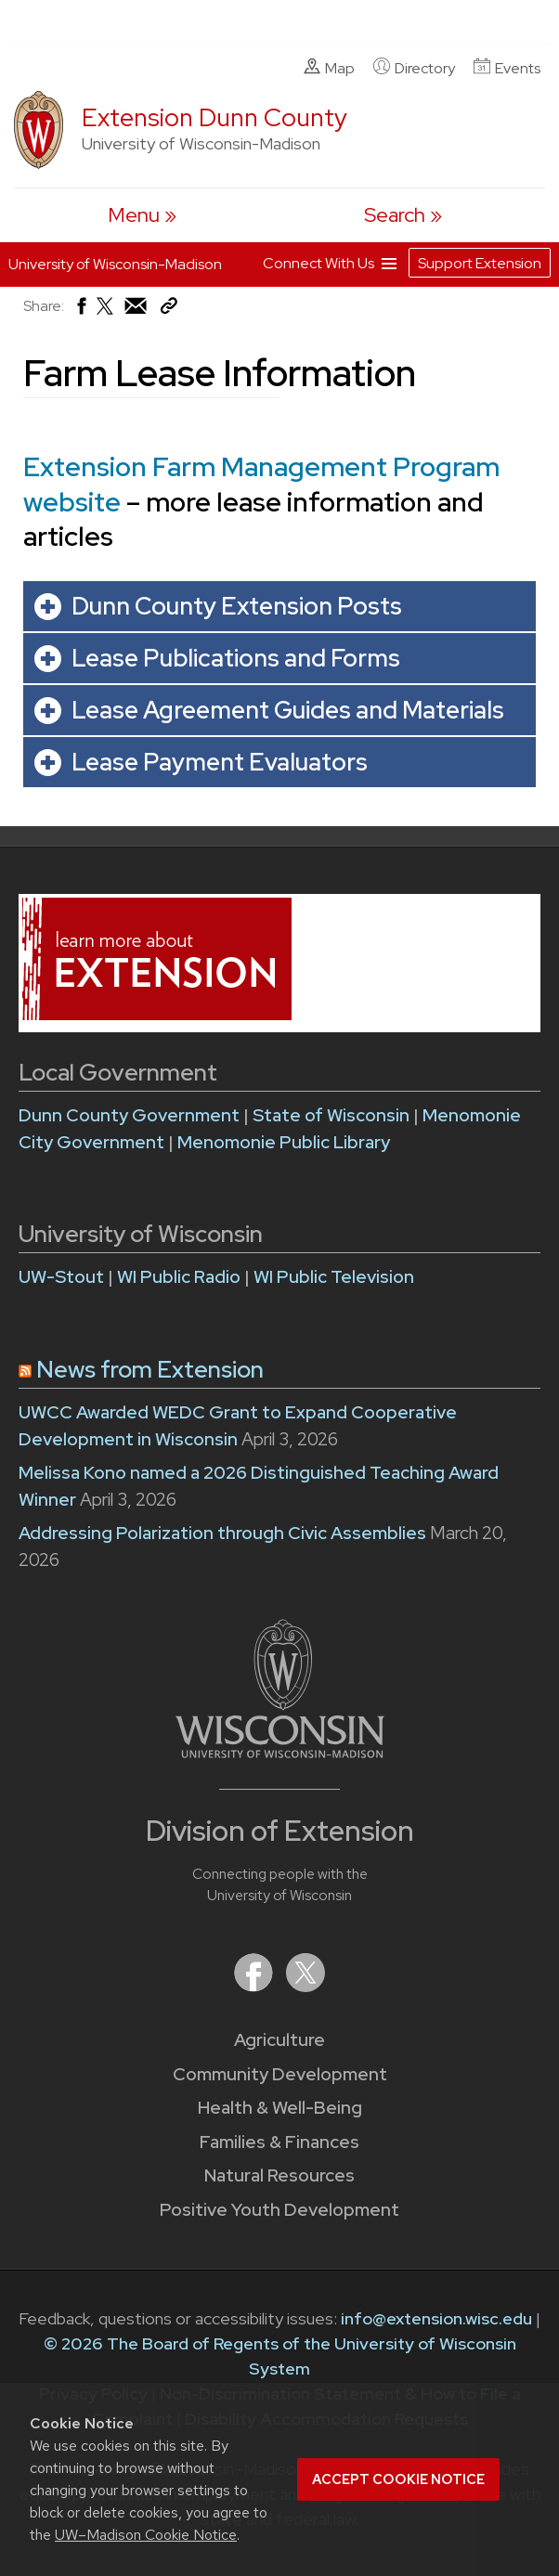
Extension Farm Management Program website (261, 484)
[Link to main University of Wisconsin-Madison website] (280, 1752)
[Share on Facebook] (80, 310)
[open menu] (142, 214)
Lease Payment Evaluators (220, 762)
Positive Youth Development (279, 2209)
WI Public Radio (178, 1276)
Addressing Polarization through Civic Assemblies (222, 1533)
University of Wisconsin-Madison (115, 264)
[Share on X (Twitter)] (106, 313)
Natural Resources (279, 2175)
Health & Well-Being (280, 2107)
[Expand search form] (403, 215)
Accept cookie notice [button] (398, 2479)
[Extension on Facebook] (255, 1986)
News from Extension (150, 1369)
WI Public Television (334, 1276)
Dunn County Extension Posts (237, 606)
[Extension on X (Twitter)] (305, 1986)
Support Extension (479, 263)
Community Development (280, 2074)
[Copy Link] (168, 309)
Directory (414, 68)
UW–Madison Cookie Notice (146, 2534)
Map (329, 68)
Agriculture (279, 2040)
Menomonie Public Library (283, 1142)
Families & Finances (279, 2142)
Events (507, 68)
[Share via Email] (136, 310)
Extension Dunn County (214, 117)
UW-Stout (61, 1276)
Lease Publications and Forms (236, 658)
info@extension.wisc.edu (436, 2318)
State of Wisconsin (333, 1115)
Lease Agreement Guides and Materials (288, 710)
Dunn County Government (129, 1115)
